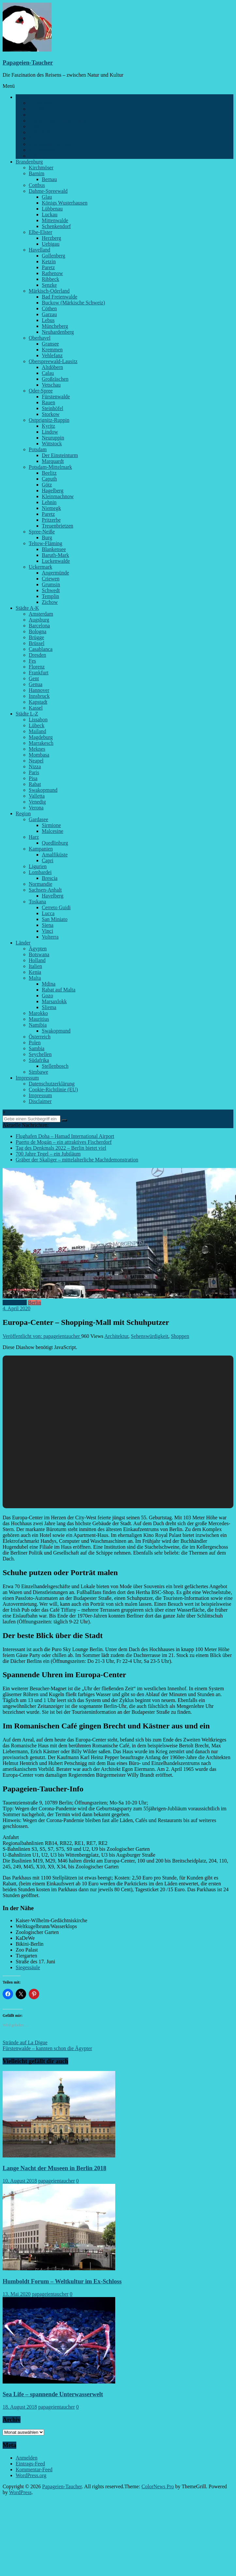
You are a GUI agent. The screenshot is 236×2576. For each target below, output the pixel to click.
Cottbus (37, 185)
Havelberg (52, 895)
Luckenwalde (56, 561)
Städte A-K (27, 608)
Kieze (35, 114)
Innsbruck (39, 696)
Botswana (39, 954)
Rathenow (52, 273)
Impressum (27, 1078)
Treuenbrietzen (57, 526)
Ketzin (49, 261)
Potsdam (38, 449)
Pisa (33, 778)
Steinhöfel (52, 408)
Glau (47, 197)
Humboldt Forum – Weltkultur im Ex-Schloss (62, 2281)
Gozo (47, 995)
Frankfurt (38, 672)
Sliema (49, 1007)
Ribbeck (50, 279)
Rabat (35, 784)
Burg (47, 537)
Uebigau (50, 244)
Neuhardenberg (58, 332)
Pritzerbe (51, 520)
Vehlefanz (52, 355)
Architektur (41, 103)
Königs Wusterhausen (64, 203)
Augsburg (39, 619)
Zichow (50, 602)
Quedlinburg (55, 843)
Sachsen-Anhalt (45, 890)
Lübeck (36, 725)
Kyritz (48, 426)
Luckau (49, 214)
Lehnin (49, 502)
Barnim (36, 173)
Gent (34, 678)
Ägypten (38, 948)
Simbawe (38, 1072)
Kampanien (41, 848)
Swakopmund (43, 790)
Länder (23, 942)
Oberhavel (40, 338)
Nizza (35, 766)
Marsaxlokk (54, 1001)
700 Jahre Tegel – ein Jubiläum (48, 1154)
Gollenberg (53, 255)
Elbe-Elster (40, 232)
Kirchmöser (41, 167)
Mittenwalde (55, 220)
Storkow (50, 414)
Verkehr (37, 156)
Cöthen (49, 308)
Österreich (40, 1036)
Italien (35, 966)
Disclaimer (40, 1101)
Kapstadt (38, 702)
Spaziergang (42, 150)
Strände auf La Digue (25, 2042)
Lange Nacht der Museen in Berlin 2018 (54, 2168)
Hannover (39, 690)
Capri (48, 860)
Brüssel (36, 643)
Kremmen (52, 349)
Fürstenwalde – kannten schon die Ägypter (47, 2048)
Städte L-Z (27, 713)
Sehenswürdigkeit (149, 1336)
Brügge (36, 637)
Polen (34, 1042)
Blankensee (54, 549)
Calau (48, 373)
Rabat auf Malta (58, 989)
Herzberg (51, 238)
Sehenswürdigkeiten (50, 144)
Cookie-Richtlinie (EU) (53, 1089)
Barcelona (39, 625)
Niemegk (51, 508)
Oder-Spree (41, 390)
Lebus (48, 320)
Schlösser (39, 138)
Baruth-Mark (55, 555)
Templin (50, 596)
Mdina (48, 984)
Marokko (38, 1013)
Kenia (35, 972)
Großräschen (55, 379)
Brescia (49, 878)
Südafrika (39, 1060)
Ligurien (38, 866)
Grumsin (51, 584)
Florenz (37, 666)
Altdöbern (52, 367)
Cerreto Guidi (56, 907)
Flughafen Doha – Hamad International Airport (65, 1136)
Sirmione (51, 825)
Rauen (48, 402)
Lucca (48, 913)
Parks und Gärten (47, 132)
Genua (35, 684)
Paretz (48, 267)
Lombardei (40, 872)
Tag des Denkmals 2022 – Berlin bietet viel (61, 1148)
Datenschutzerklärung (51, 1083)
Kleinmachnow (58, 496)
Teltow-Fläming (45, 543)
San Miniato (55, 919)
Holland (37, 960)
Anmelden (27, 2458)
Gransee (50, 343)
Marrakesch (41, 743)
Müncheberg (55, 326)
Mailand (37, 731)
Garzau (49, 314)
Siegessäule (28, 1967)
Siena (48, 925)
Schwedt (51, 590)
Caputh (49, 479)
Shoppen (180, 1336)
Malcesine (52, 831)
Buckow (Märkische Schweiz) (73, 302)
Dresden (37, 655)
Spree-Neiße (42, 531)
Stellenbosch (55, 1066)
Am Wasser (41, 109)
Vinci (47, 931)
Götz (47, 484)
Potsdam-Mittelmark (50, 467)
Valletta (37, 796)
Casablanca (41, 649)
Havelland (39, 250)
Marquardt (53, 461)
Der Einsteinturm (60, 455)
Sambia (36, 1048)
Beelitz (49, 473)
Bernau (49, 179)
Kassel (36, 708)
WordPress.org (31, 2475)
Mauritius (39, 1019)
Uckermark (40, 567)
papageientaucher (56, 2181)
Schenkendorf (56, 226)
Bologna (37, 631)
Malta (35, 978)
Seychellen (40, 1054)
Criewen (50, 578)
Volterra (50, 937)
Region (23, 813)
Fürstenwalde (56, 396)
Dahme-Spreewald (48, 191)
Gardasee (38, 819)
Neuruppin (53, 437)
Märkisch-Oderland (49, 291)
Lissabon (38, 719)
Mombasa (39, 755)
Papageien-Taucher (28, 62)
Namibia (38, 1025)
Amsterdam (41, 614)
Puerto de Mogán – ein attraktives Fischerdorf (64, 1142)
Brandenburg (29, 161)
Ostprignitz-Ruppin (49, 420)
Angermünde (55, 572)
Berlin (22, 97)
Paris (34, 772)
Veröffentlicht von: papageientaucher (42, 1336)
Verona (36, 807)
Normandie (40, 884)
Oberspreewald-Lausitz (53, 361)
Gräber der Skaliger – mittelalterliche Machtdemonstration (77, 1159)
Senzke (49, 285)
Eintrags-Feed (30, 2463)
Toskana (37, 901)
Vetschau (51, 385)
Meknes (37, 749)
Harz (34, 837)
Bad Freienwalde (59, 296)
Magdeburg (41, 737)
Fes (32, 661)
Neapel (36, 760)
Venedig (37, 802)
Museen (37, 126)
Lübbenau (52, 208)
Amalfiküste (55, 854)
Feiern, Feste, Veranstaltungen (60, 120)
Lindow (50, 432)
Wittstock (52, 443)
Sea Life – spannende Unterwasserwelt (53, 2394)
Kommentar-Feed (34, 2469)
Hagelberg (52, 490)
